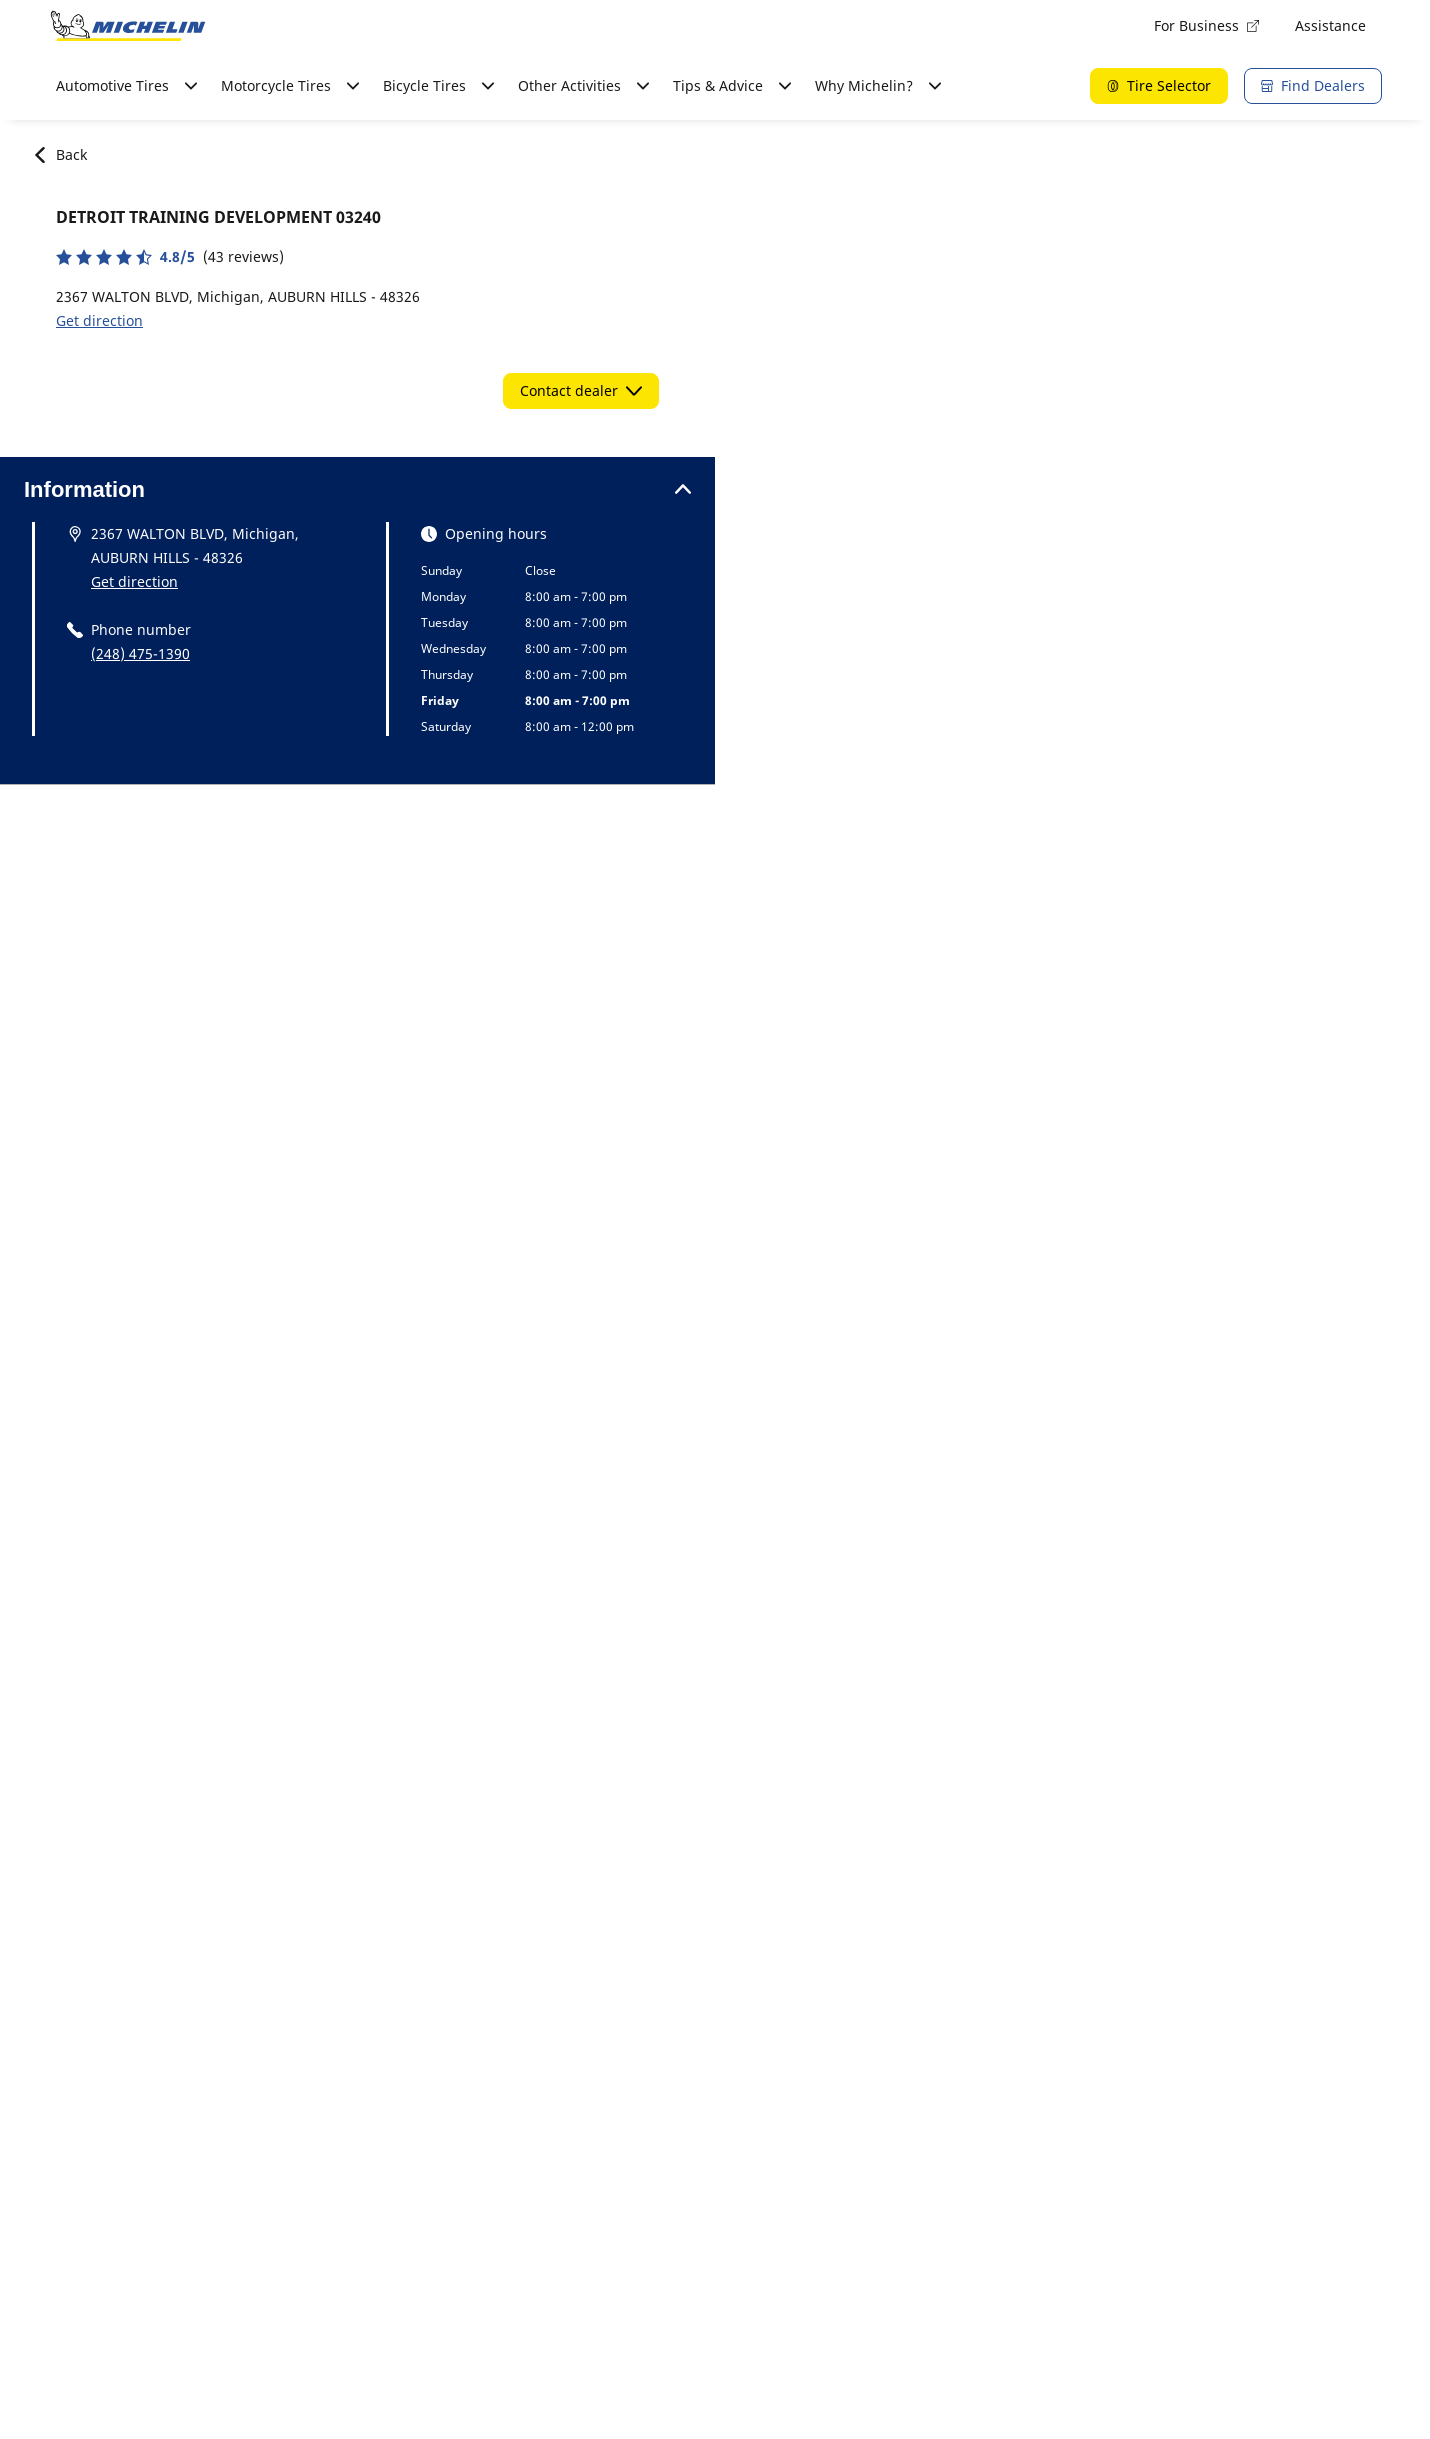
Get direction (99, 320)
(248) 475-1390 (140, 653)
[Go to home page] (128, 26)
